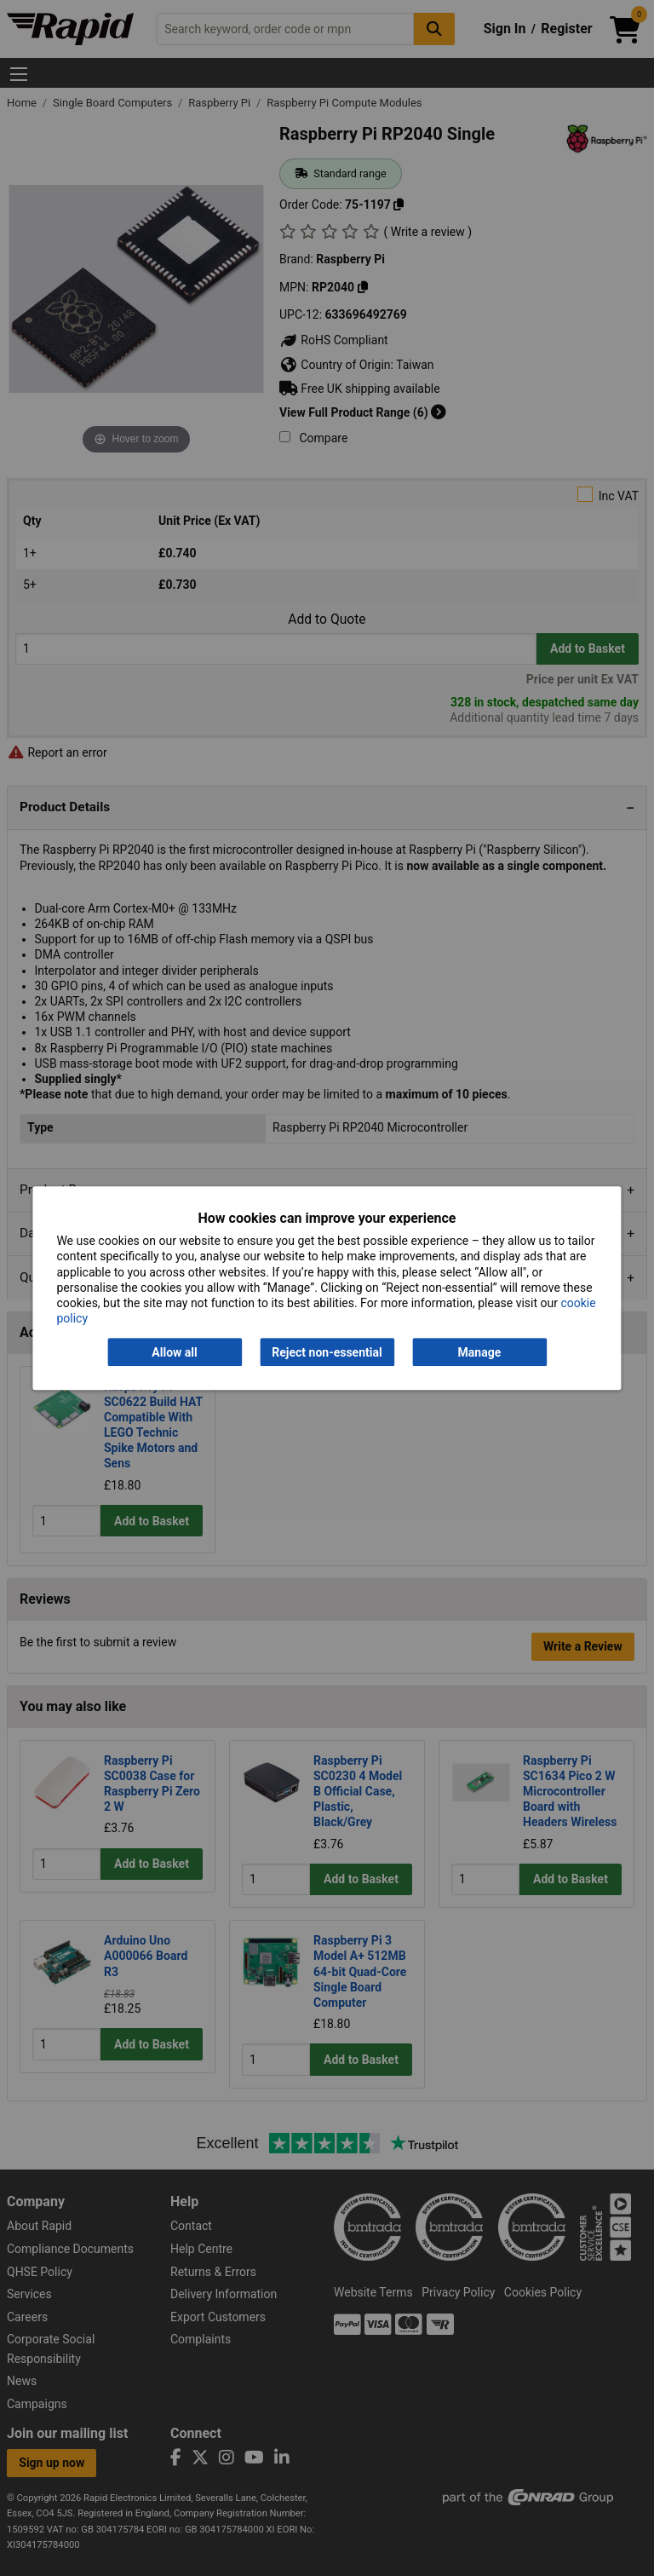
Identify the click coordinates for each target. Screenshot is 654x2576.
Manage (480, 1352)
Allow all (174, 1352)
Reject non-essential (327, 1352)
